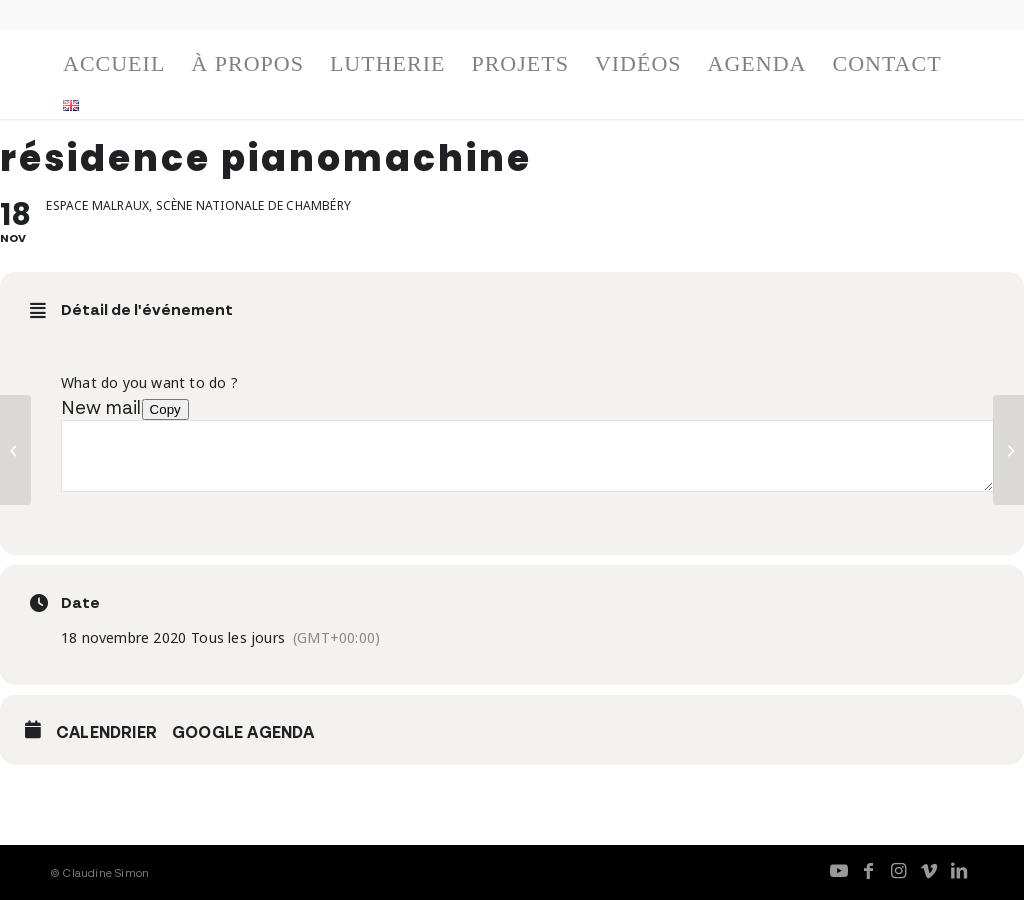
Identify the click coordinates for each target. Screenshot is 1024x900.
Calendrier (106, 732)
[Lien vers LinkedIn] (959, 870)
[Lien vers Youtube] (839, 870)
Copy (165, 409)
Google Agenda (243, 732)
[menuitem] (114, 69)
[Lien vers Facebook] (869, 870)
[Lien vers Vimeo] (929, 870)
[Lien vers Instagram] (899, 870)
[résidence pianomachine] (15, 450)
